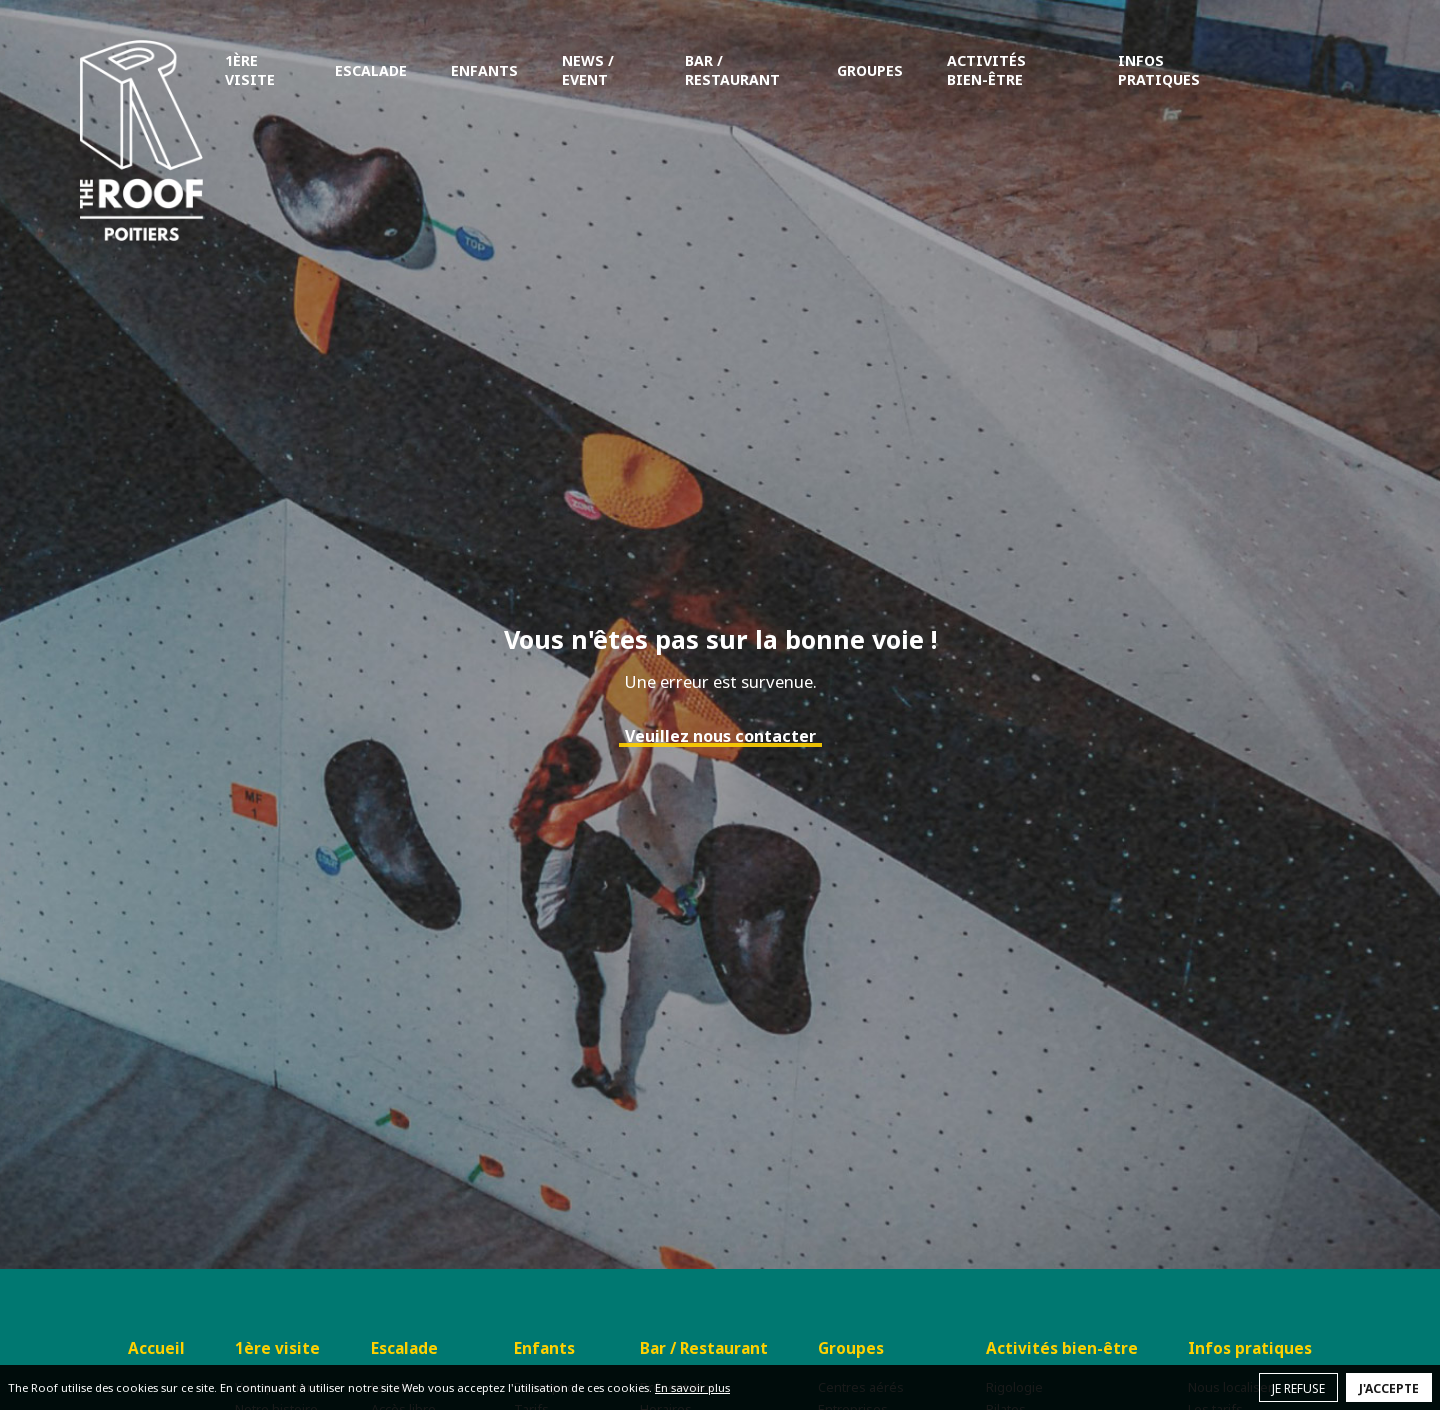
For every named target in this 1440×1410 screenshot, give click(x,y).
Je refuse (1298, 1388)
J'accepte (1389, 1388)
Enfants (484, 70)
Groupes (870, 70)
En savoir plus (692, 1387)
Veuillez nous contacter (720, 736)
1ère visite (250, 70)
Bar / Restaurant (732, 70)
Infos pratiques (1159, 70)
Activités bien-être (986, 70)
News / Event (588, 70)
